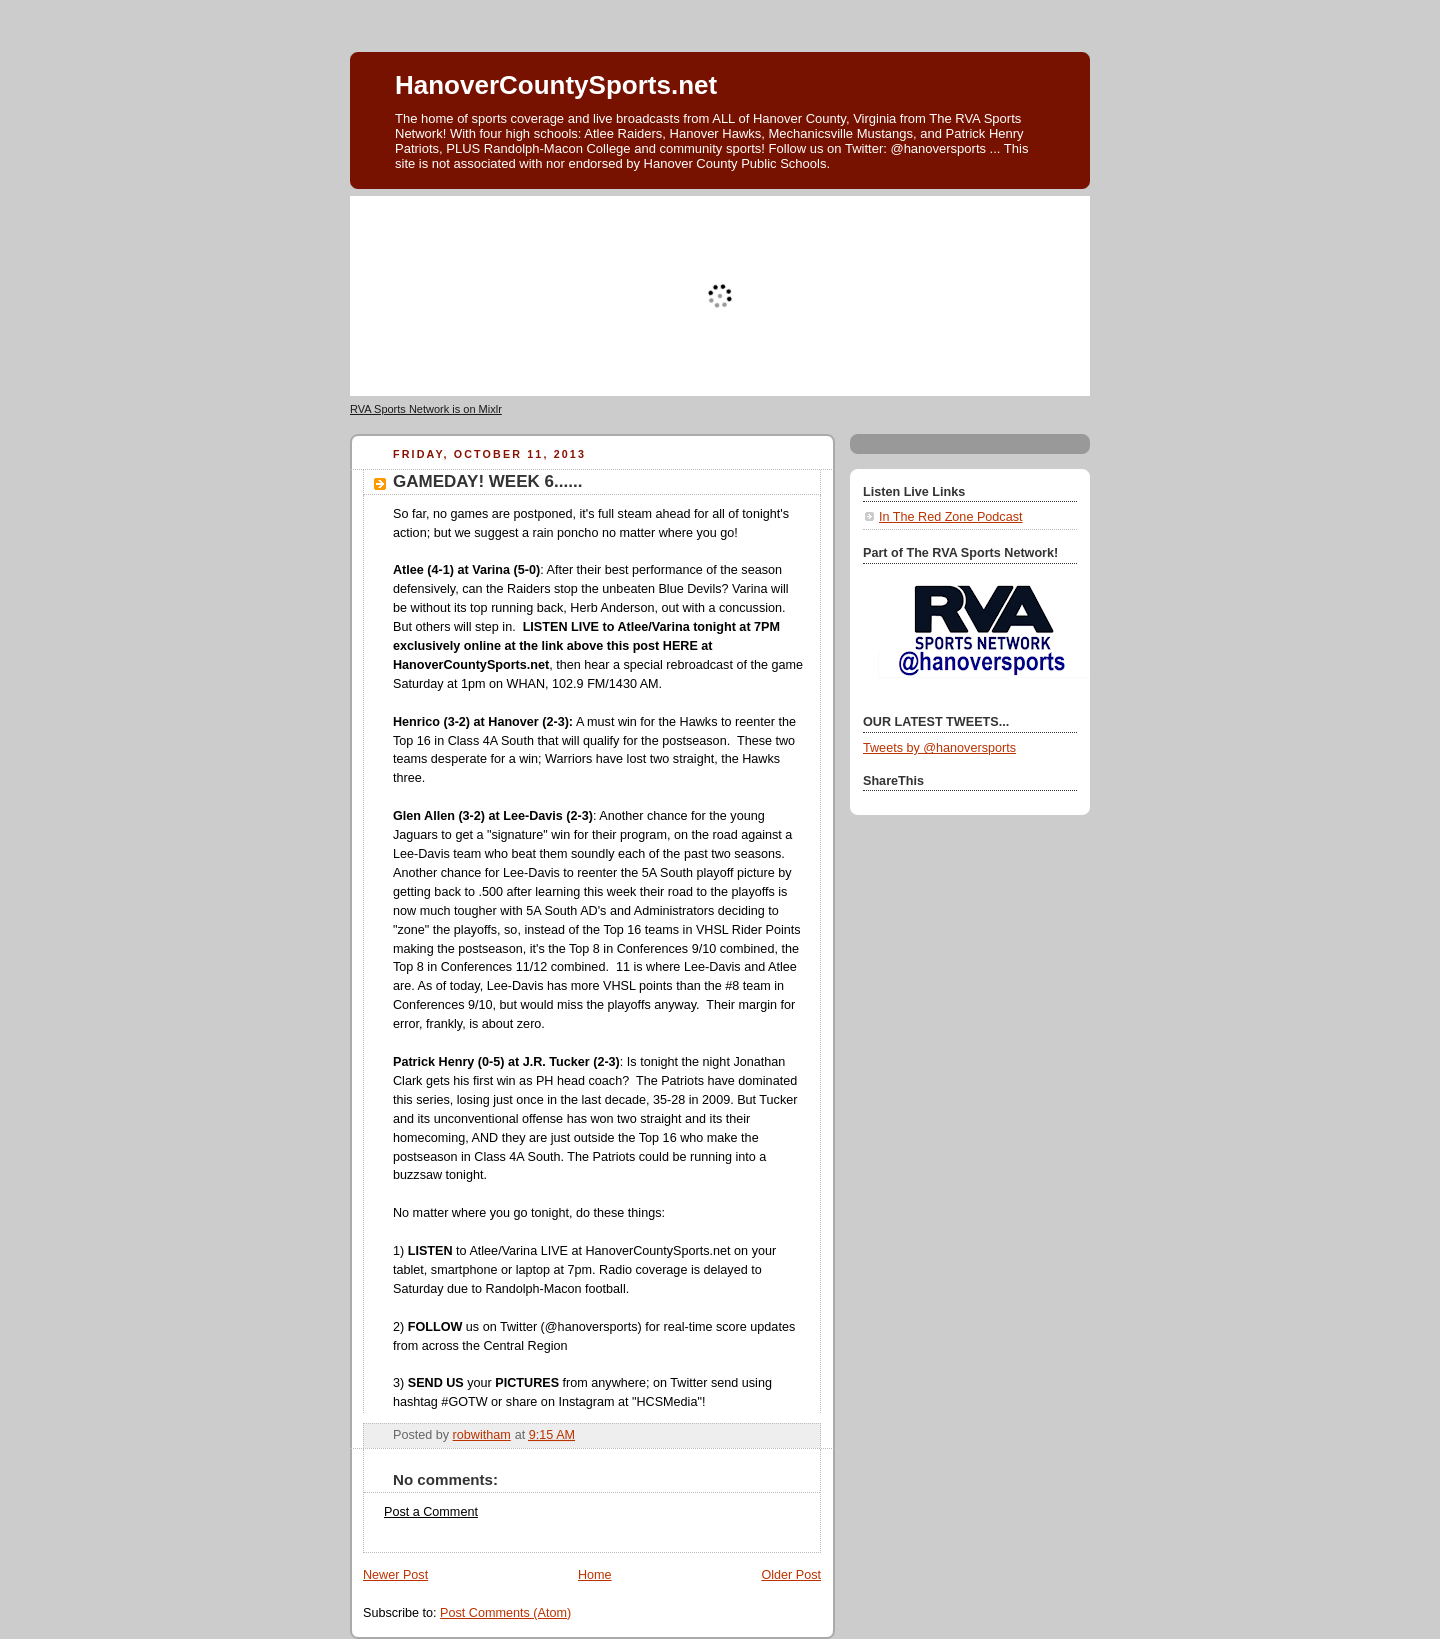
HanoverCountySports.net (556, 85)
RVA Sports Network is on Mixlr (426, 409)
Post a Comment (431, 1512)
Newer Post (395, 1575)
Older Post (791, 1575)
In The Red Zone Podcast (950, 517)
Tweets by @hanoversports (939, 748)
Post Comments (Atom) (505, 1613)
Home (595, 1575)
